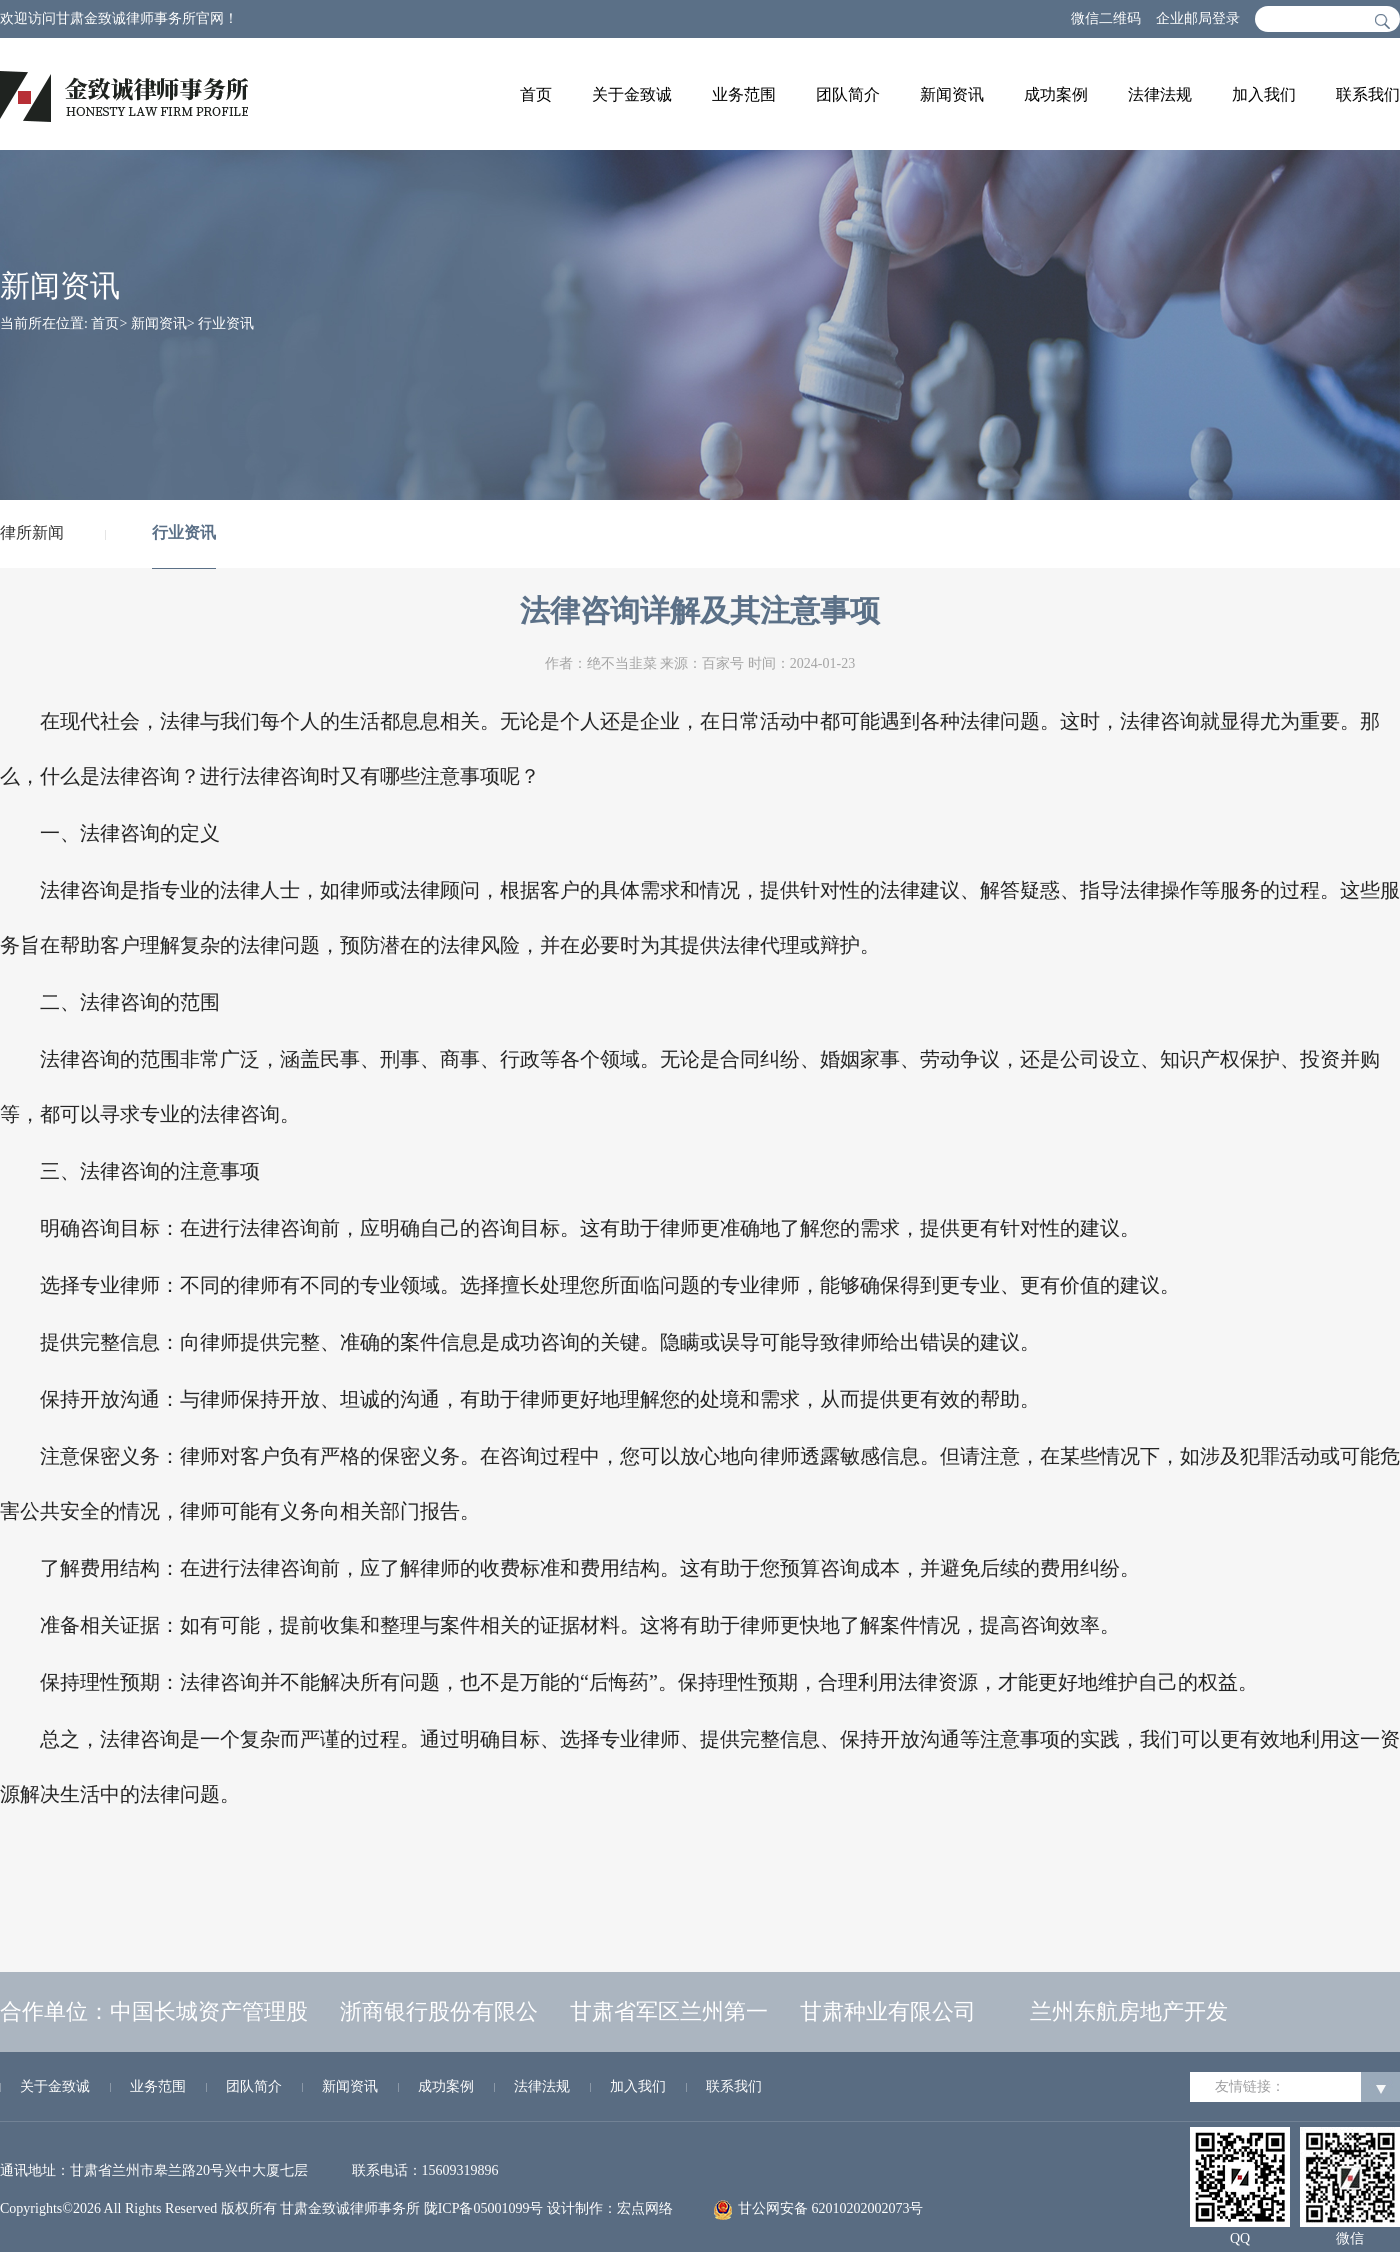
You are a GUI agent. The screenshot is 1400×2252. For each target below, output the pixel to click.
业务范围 (744, 94)
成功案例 (1056, 94)
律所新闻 (32, 532)
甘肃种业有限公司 (888, 2011)
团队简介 (848, 94)
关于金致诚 (632, 94)
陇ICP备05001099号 (484, 2208)
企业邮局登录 (1198, 18)
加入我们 (1264, 94)
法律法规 (1160, 94)
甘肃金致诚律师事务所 (350, 2208)
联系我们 (1368, 94)
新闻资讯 (952, 94)
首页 (536, 94)
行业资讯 (226, 323)
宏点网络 (645, 2208)
